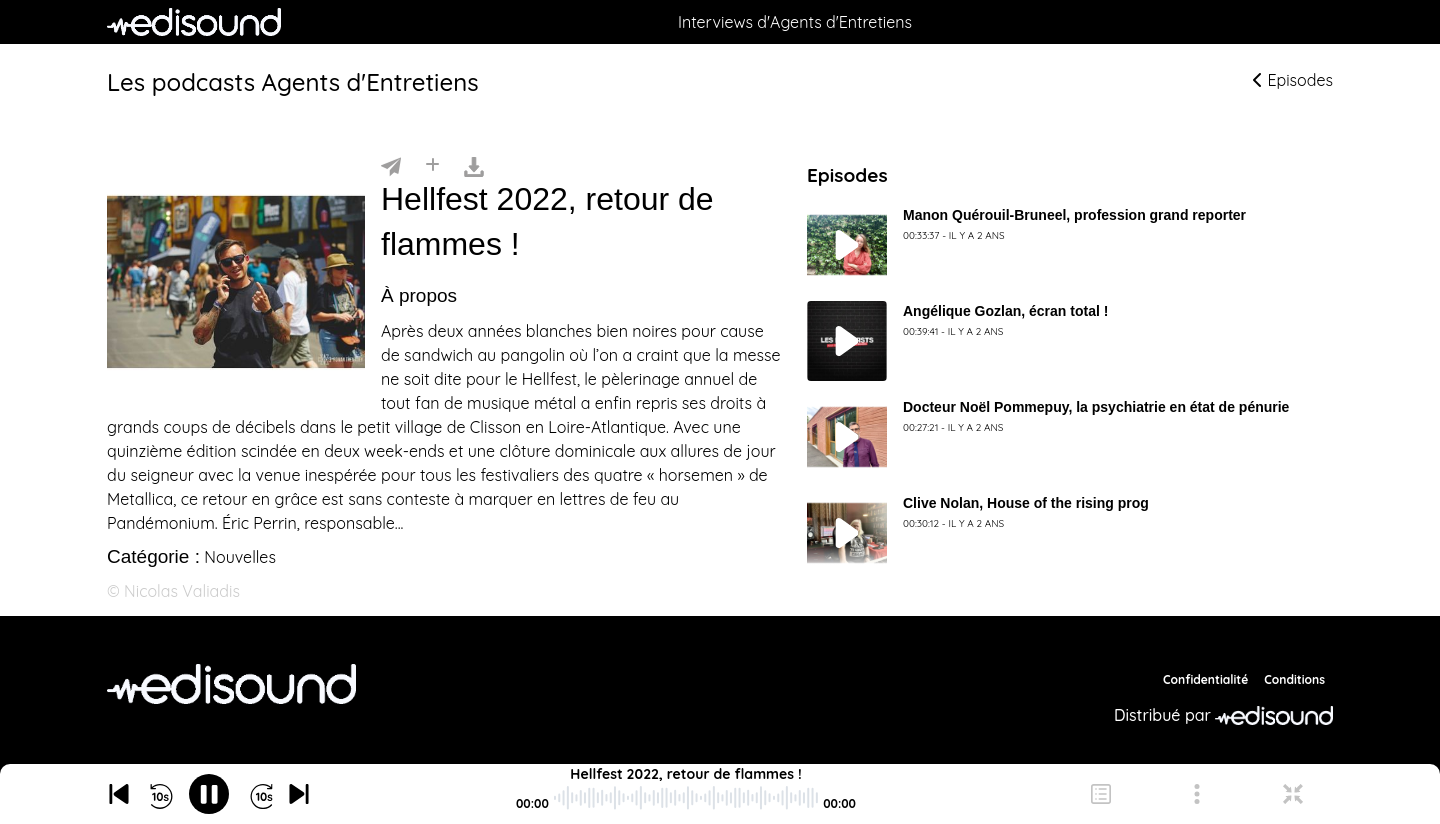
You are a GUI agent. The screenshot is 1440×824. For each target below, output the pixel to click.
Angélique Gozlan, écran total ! (1005, 311)
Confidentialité (1205, 679)
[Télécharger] (474, 165)
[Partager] (391, 165)
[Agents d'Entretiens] (231, 684)
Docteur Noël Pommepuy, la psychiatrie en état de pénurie (1096, 407)
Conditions (1294, 679)
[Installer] (432, 165)
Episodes (1293, 80)
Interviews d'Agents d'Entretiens (795, 22)
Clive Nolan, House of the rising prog (1026, 503)
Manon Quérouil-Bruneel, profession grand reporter (1074, 215)
